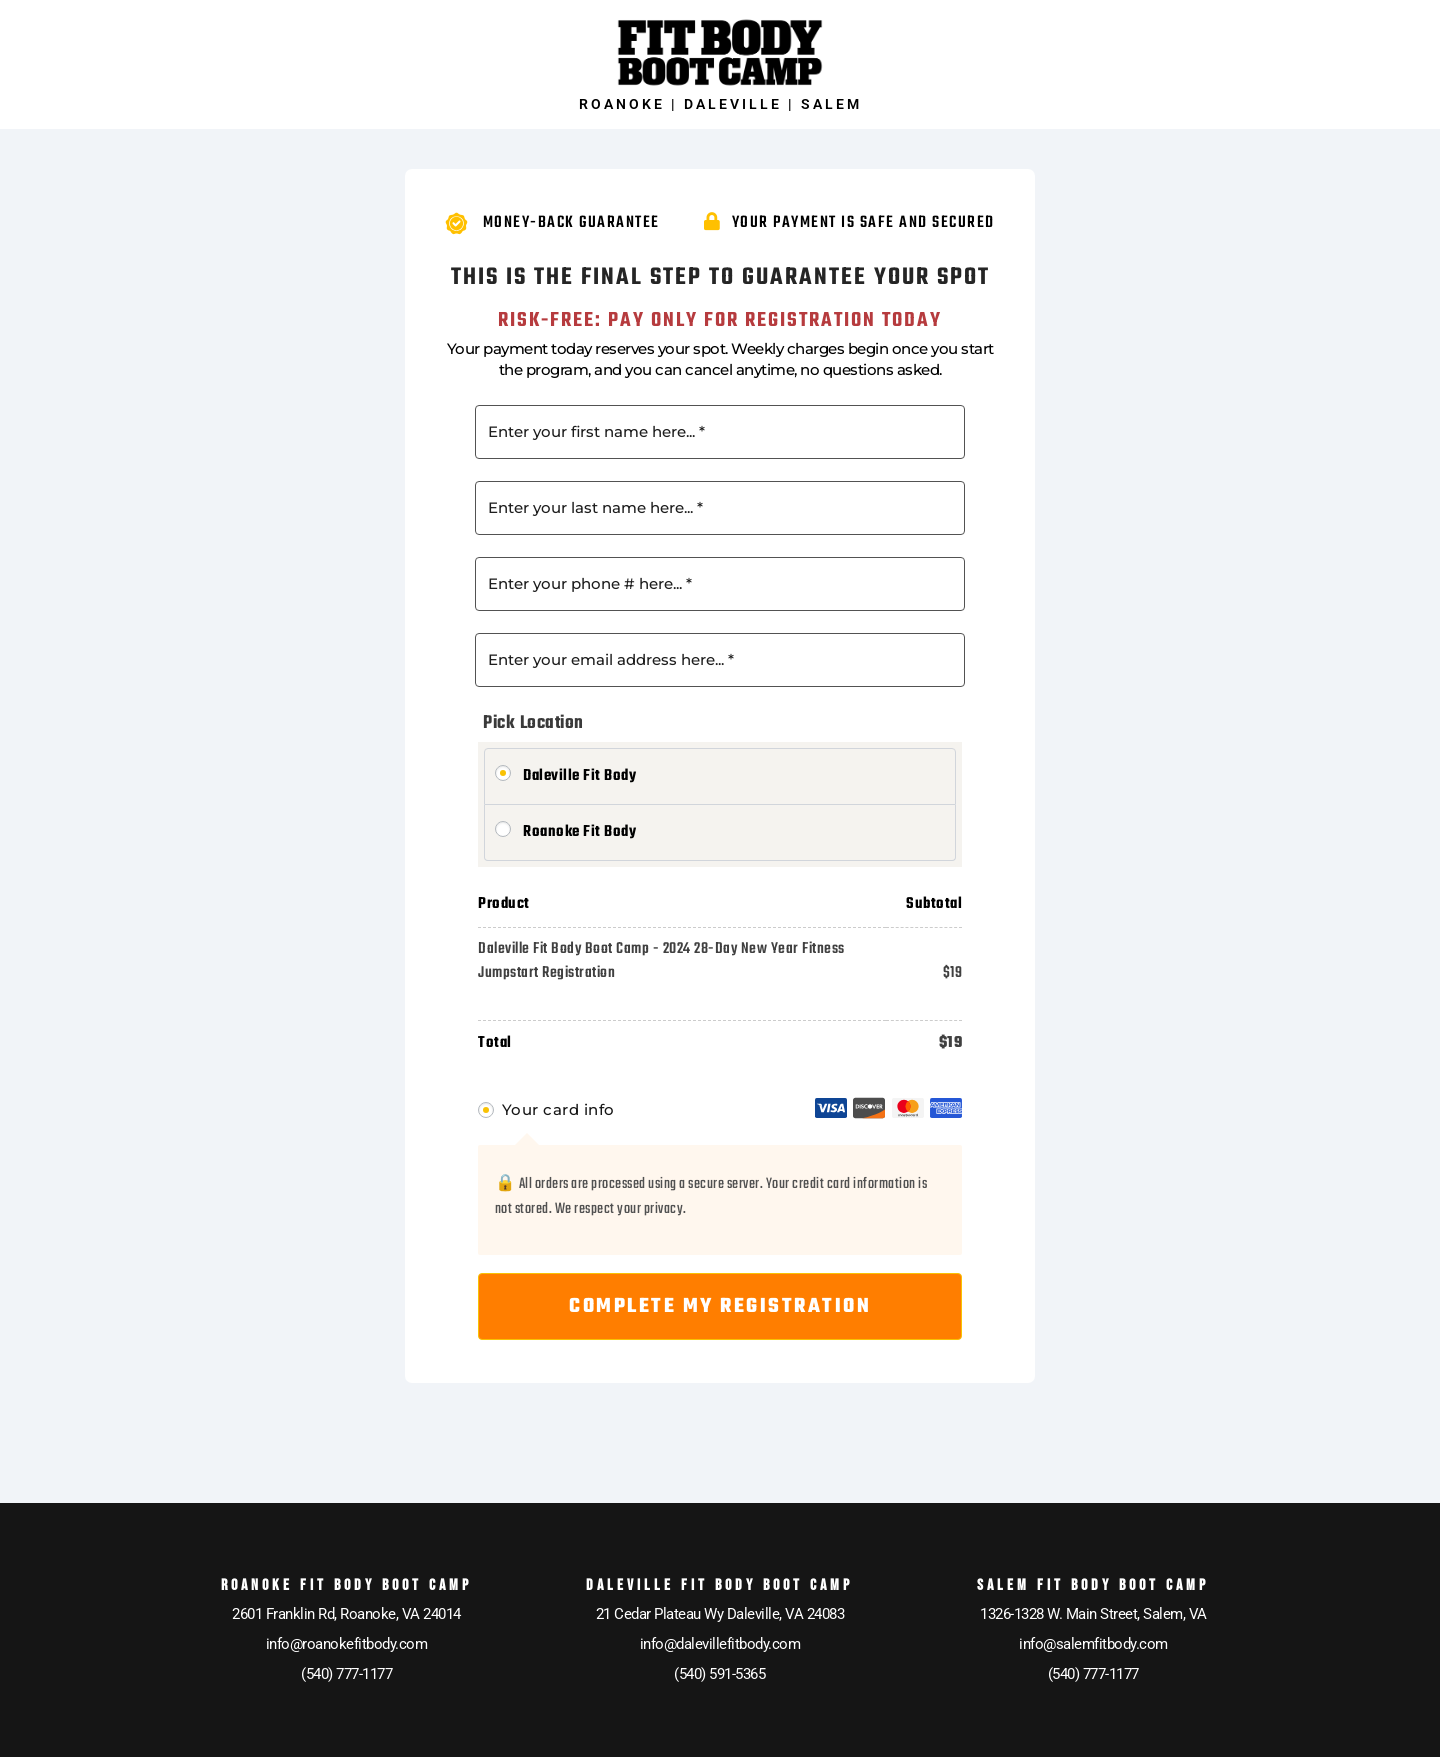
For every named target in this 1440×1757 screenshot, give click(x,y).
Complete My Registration (720, 1306)
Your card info (558, 1109)
